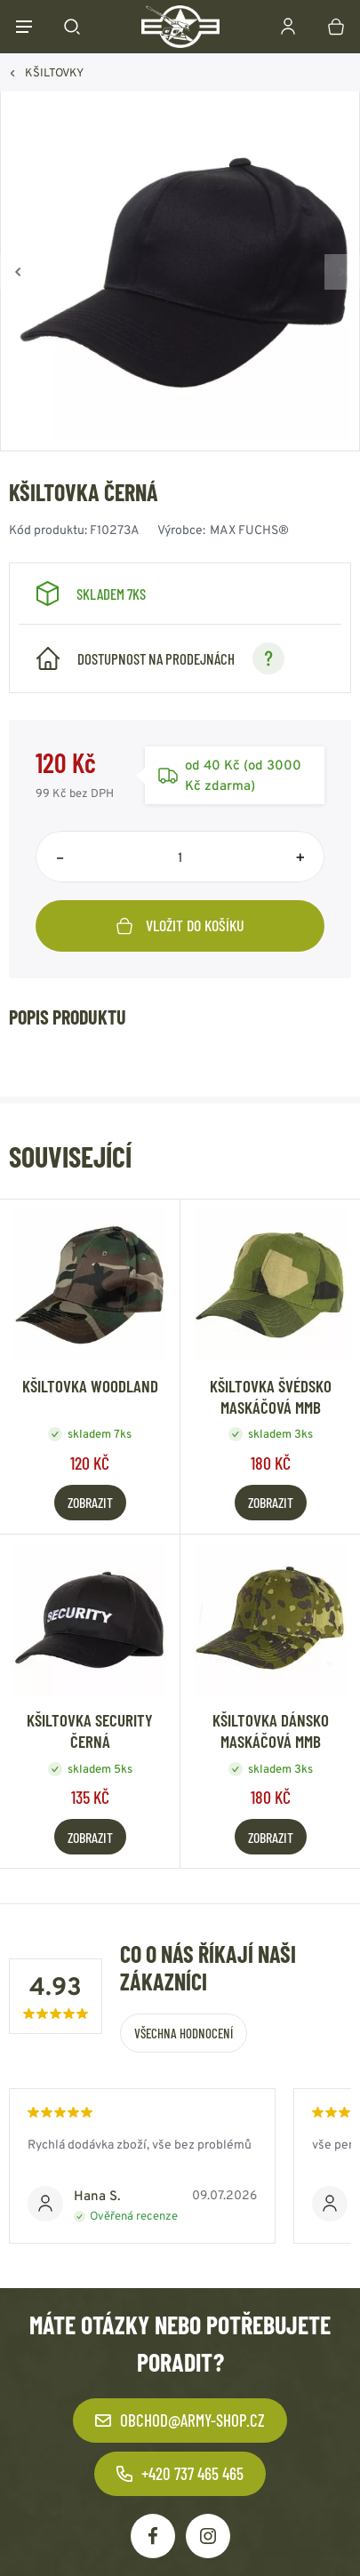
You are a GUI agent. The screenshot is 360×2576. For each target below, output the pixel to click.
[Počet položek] (180, 856)
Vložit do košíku (180, 925)
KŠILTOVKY (54, 72)
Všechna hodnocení (183, 2033)
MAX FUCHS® (249, 529)
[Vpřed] (342, 272)
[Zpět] (18, 272)
